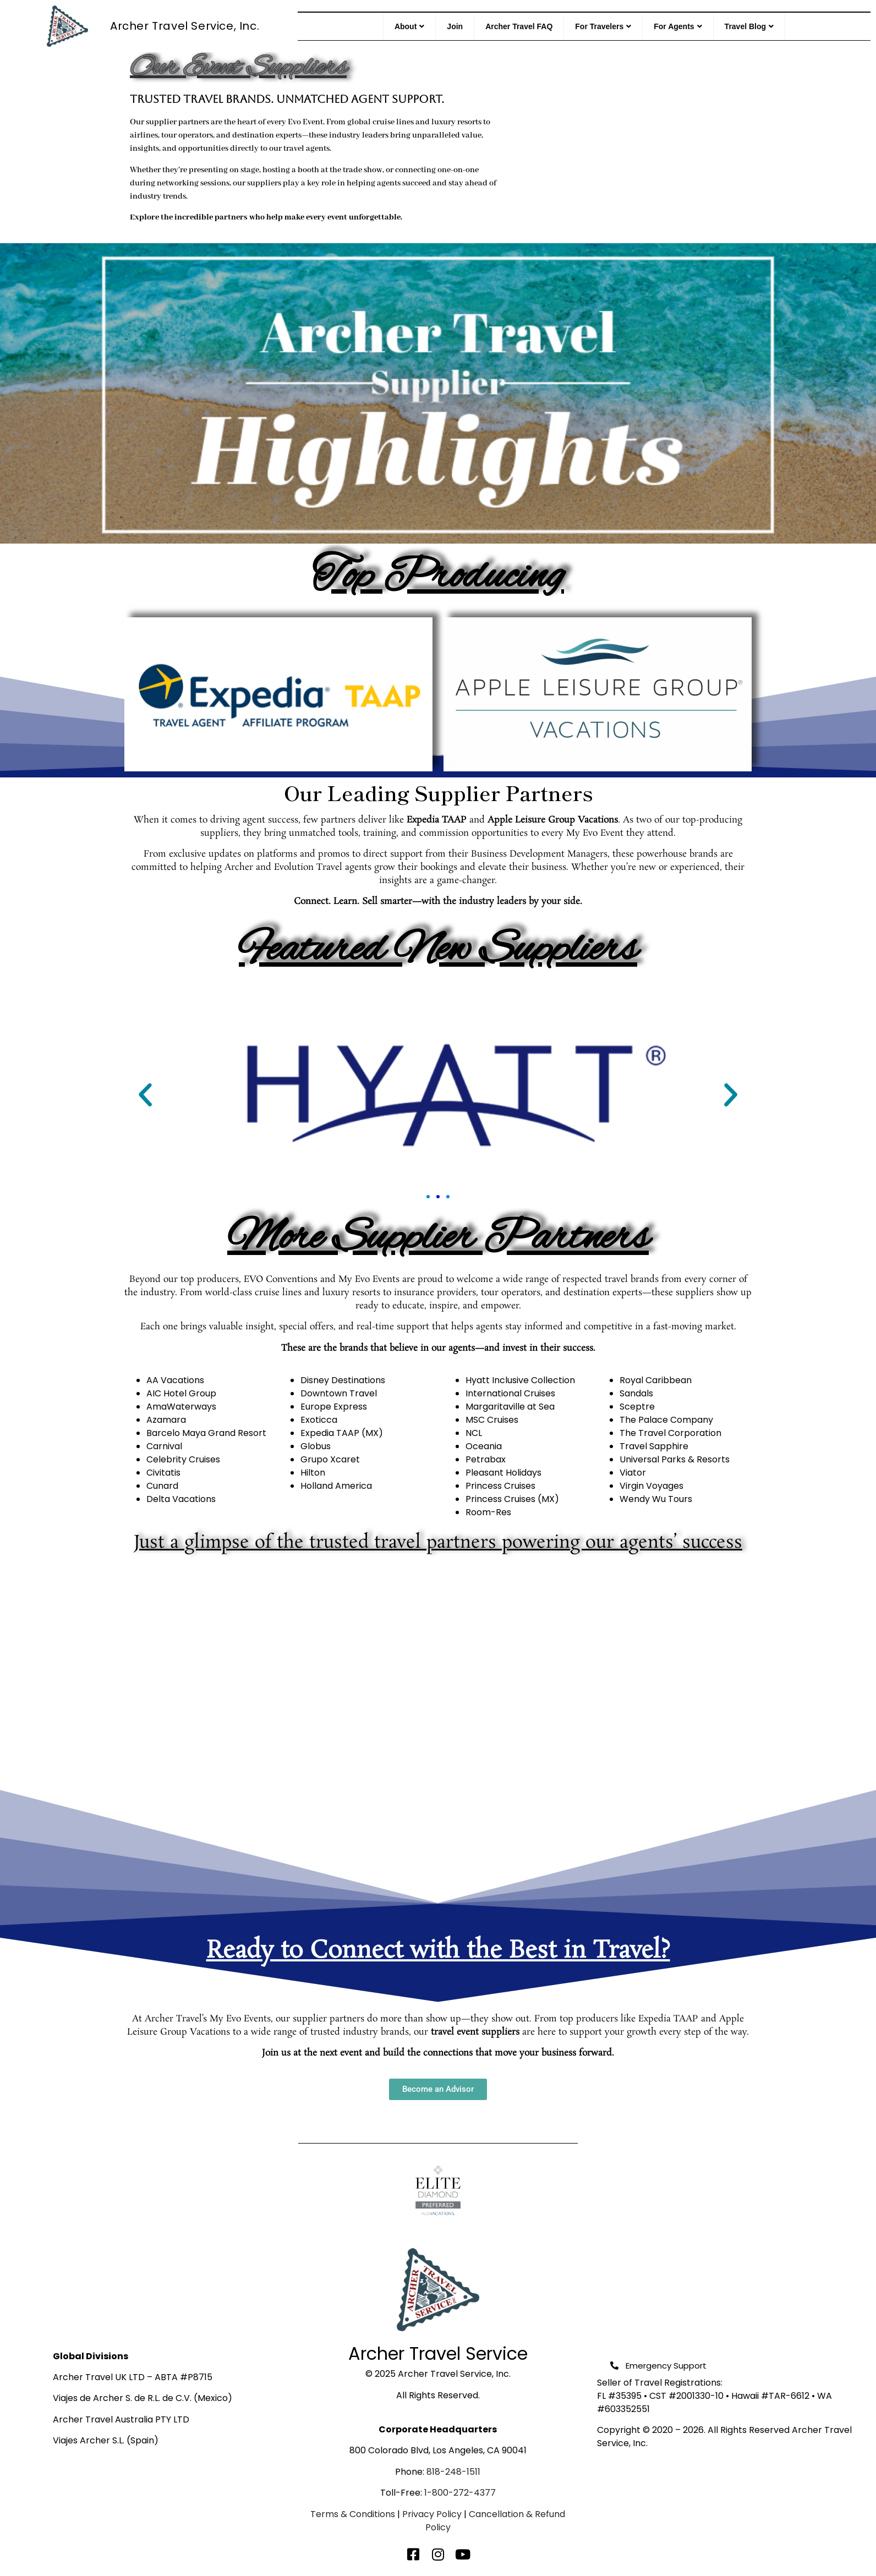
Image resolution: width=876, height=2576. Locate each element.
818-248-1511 (453, 2471)
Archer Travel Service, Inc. (184, 26)
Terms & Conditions (352, 2514)
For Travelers (603, 26)
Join (455, 26)
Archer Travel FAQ (518, 26)
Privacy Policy (432, 2514)
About (409, 26)
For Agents (678, 26)
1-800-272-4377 (460, 2492)
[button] (145, 1094)
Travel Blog (749, 26)
